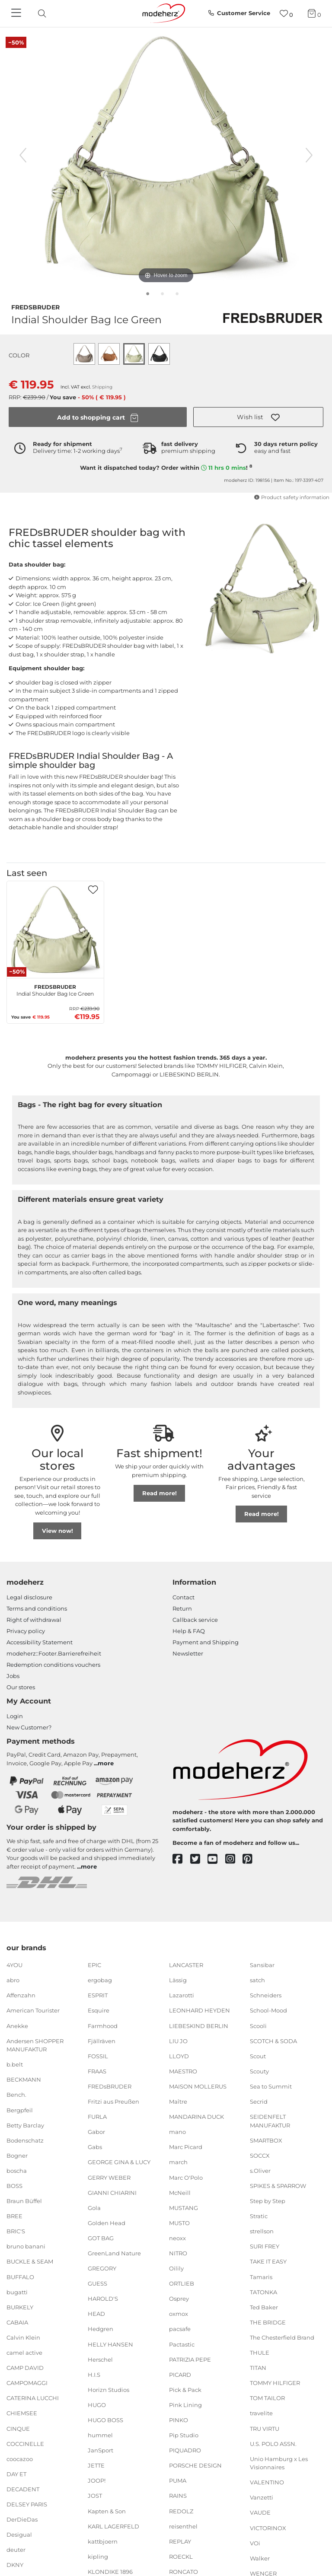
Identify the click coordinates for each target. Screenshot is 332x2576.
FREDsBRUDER (35, 306)
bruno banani (25, 2246)
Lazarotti (181, 1995)
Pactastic (182, 2343)
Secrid (259, 2101)
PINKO (178, 2420)
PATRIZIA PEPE (190, 2359)
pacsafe (180, 2328)
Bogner (17, 2155)
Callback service (195, 1619)
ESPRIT (98, 1995)
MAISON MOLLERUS (198, 2086)
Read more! (159, 1493)
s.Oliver (260, 2170)
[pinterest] (251, 1859)
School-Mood (268, 2010)
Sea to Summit (271, 2086)
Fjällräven (101, 2040)
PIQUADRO (185, 2450)
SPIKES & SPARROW (278, 2185)
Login (14, 1716)
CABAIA (17, 2322)
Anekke (17, 2025)
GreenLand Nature (114, 2253)
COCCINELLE (25, 2443)
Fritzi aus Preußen (113, 2101)
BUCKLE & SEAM (29, 2261)
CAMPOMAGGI (27, 2382)
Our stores (20, 1687)
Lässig (178, 1980)
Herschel (100, 2359)
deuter (16, 2549)
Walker (260, 2558)
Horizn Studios (108, 2389)
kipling (98, 2556)
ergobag (100, 1980)
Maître (178, 2101)
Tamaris (261, 2276)
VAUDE (260, 2512)
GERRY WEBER (109, 2177)
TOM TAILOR (267, 2398)
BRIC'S (15, 2231)
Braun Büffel (24, 2200)
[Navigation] (17, 13)
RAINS (178, 2495)
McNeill (180, 2192)
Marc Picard (185, 2146)
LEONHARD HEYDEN (199, 2010)
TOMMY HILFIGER (275, 2382)
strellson (262, 2231)
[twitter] (199, 1859)
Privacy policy (25, 1630)
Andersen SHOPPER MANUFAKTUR (35, 2045)
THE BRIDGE (268, 2322)
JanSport (100, 2450)
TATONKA (263, 2291)
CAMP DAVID (25, 2367)
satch (257, 1980)
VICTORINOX (268, 2527)
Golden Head (106, 2222)
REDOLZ (181, 2510)
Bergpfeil (19, 2109)
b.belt (14, 2064)
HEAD (96, 2313)
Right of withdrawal (33, 1619)
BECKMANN (23, 2079)
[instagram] (234, 1859)
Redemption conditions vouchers (53, 1664)
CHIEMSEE (21, 2413)
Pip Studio (183, 2435)
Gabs (95, 2146)
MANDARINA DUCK (196, 2116)
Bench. (16, 2094)
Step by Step (267, 2200)
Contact (183, 1597)
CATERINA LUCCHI (32, 2398)
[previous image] (23, 155)
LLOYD (179, 2056)
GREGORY (102, 2268)
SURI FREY (264, 2246)
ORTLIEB (181, 2283)
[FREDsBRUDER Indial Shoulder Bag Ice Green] (55, 929)
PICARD (180, 2374)
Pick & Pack (185, 2389)
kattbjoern (103, 2541)
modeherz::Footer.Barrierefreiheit (53, 1653)
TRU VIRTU (264, 2428)
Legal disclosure (29, 1597)
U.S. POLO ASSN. (273, 2443)
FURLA (97, 2116)
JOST (95, 2495)
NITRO (178, 2253)
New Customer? (28, 1727)
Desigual (19, 2534)
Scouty (259, 2071)
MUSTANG (183, 2207)
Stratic (259, 2216)
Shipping (102, 387)
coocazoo (19, 2458)
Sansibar (262, 1964)
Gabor (96, 2131)
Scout (258, 2056)
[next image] (309, 155)
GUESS (97, 2283)
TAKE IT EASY (268, 2261)
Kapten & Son (107, 2510)
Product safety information (291, 497)
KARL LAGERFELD (113, 2525)
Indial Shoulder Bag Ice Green (55, 989)
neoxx (177, 2238)
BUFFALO (20, 2276)
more (106, 1763)
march (178, 2162)
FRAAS (97, 2071)
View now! (57, 1530)
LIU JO (178, 2040)
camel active (24, 2352)
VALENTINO (267, 2482)
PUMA (177, 2480)
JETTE (96, 2465)
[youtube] (216, 1859)
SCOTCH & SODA (273, 2040)
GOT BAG (101, 2238)
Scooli (258, 2025)
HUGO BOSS (105, 2420)
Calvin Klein (23, 2337)
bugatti (17, 2291)
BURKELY (19, 2307)
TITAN (258, 2367)
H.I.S (94, 2374)
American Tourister (33, 2010)
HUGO (97, 2404)
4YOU (14, 1964)
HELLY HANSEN (110, 2343)
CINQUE (18, 2428)
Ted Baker (264, 2307)
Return (182, 1608)
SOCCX (260, 2155)
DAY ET (16, 2474)
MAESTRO (183, 2071)
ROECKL (181, 2556)
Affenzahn (20, 1995)
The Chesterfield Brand (282, 2337)
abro (12, 1980)
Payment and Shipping (205, 1642)
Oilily (176, 2268)
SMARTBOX (266, 2140)
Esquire (98, 2010)
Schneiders (265, 1995)
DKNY (14, 2564)
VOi (255, 2542)
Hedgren (100, 2328)
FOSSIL (98, 2056)
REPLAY (180, 2541)
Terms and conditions (36, 1608)
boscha (16, 2170)
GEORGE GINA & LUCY (119, 2162)
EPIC (94, 1964)
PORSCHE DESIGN (195, 2465)
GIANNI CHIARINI (112, 2192)
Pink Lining (185, 2404)
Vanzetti (261, 2497)
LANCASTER (186, 1964)
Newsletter (187, 1653)
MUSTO (179, 2222)
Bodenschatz (25, 2140)
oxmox (178, 2313)
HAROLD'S (103, 2298)
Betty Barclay (25, 2124)
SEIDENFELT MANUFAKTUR (270, 2121)
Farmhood (103, 2025)
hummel (100, 2435)
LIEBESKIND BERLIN (198, 2025)
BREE (14, 2216)
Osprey (179, 2298)
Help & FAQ (188, 1630)
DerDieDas (22, 2519)
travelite (261, 2413)
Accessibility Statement (39, 1642)
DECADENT (22, 2489)
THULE (259, 2352)
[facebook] (181, 1859)
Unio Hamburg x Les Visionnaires (279, 2463)
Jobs (12, 1675)
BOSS (14, 2185)
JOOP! (96, 2480)
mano (177, 2131)
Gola (94, 2207)
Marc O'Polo (186, 2177)
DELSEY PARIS (26, 2504)
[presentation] (49, 13)
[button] (258, 417)
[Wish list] (286, 13)
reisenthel (183, 2525)
